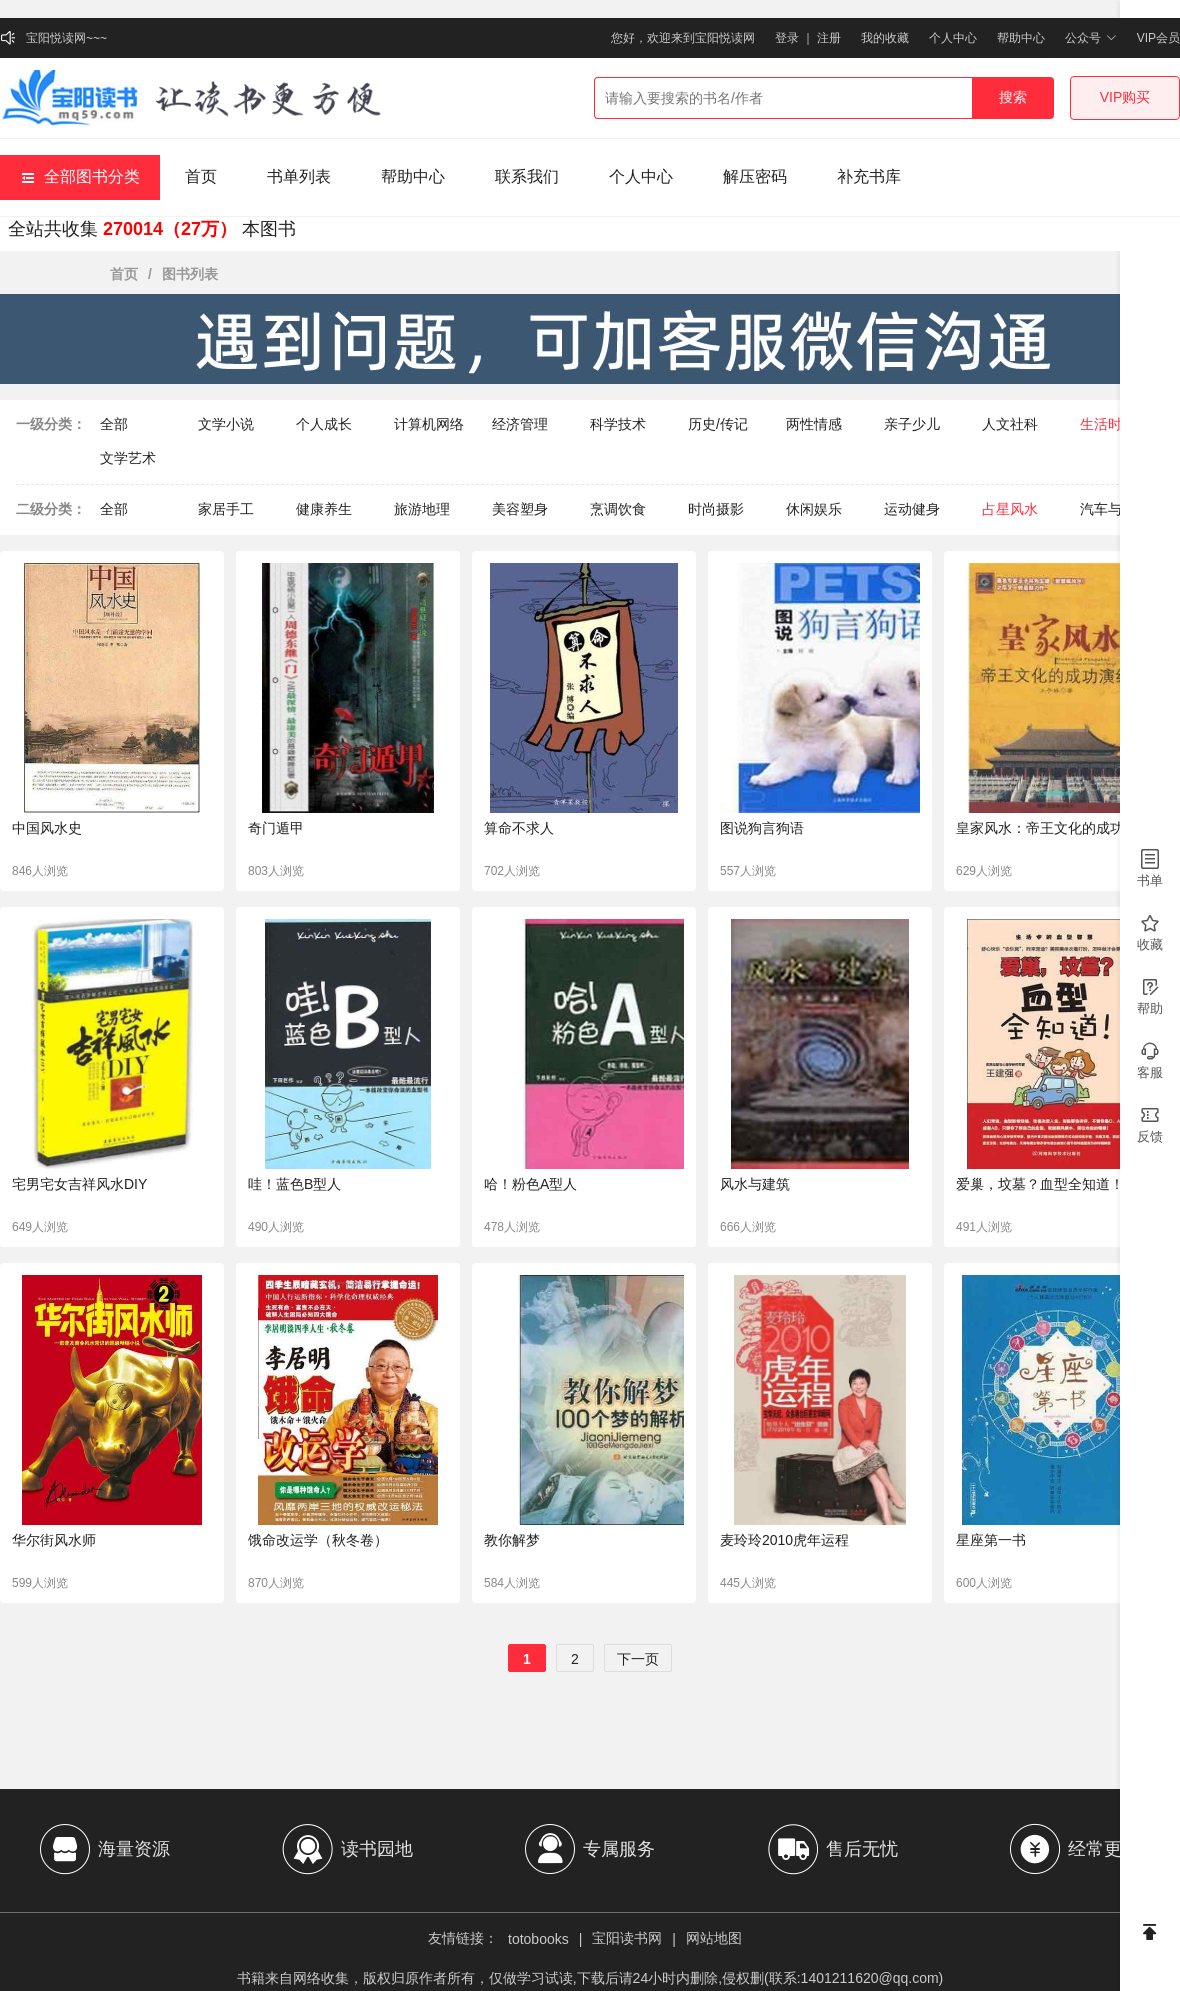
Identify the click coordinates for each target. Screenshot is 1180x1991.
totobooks (538, 1939)
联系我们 (527, 176)
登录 (787, 38)
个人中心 (953, 38)
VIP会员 (1158, 38)
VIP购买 (1125, 97)
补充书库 (869, 176)
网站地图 (714, 1938)
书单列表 (299, 176)
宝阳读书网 (627, 1938)
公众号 (1090, 38)
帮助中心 (1021, 38)
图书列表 (190, 274)
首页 (201, 176)
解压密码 (755, 176)
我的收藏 (885, 38)
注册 (829, 38)
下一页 (638, 1659)
